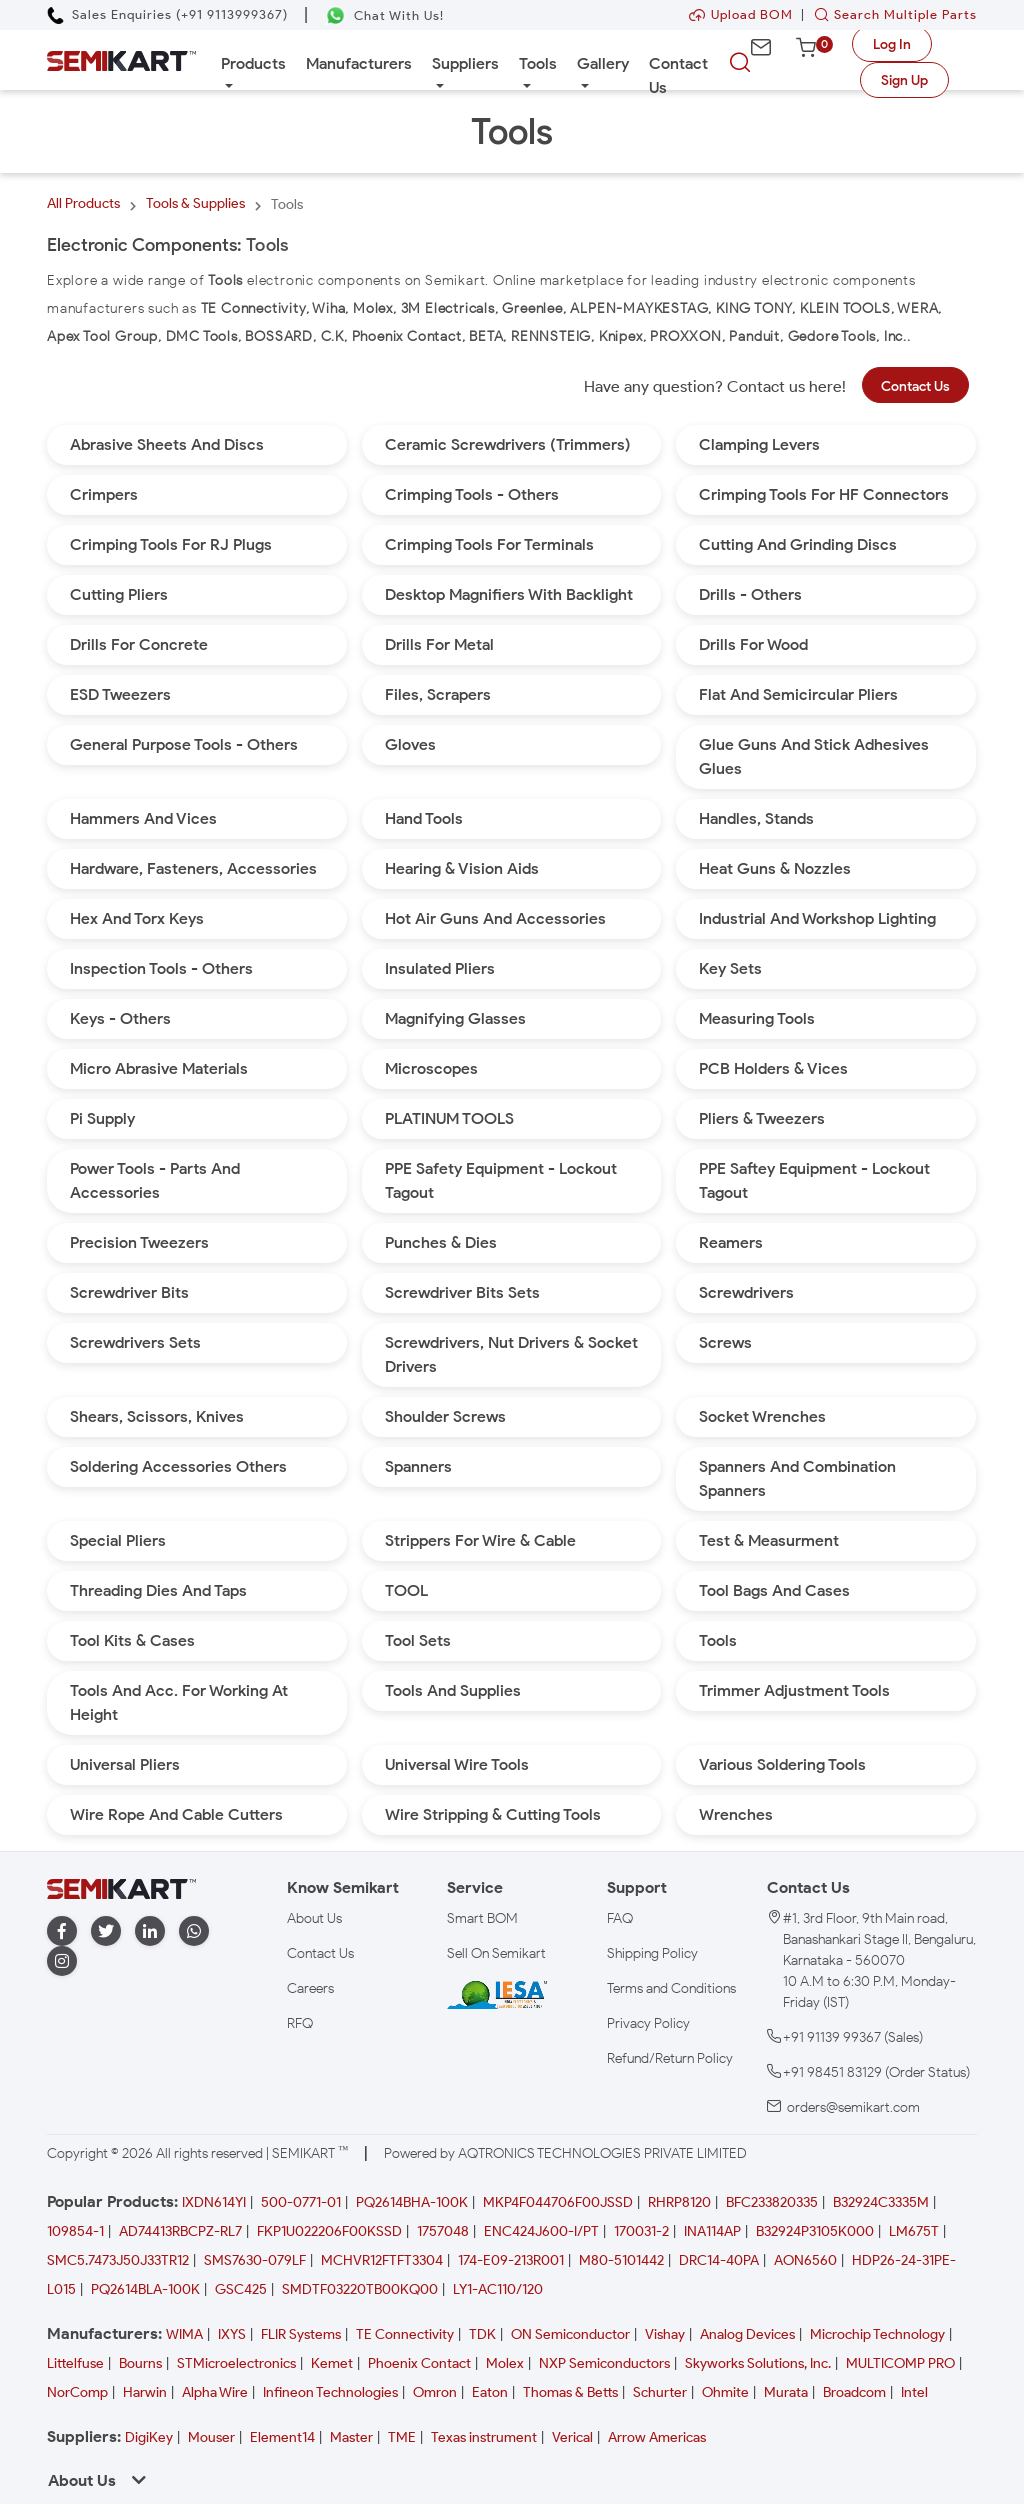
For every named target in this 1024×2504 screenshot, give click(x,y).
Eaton (490, 2392)
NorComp (77, 2392)
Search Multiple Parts (891, 14)
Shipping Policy (652, 1953)
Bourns (140, 2363)
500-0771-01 (301, 2202)
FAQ (620, 1918)
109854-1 (75, 2231)
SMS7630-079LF (255, 2260)
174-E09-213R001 (511, 2260)
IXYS (232, 2334)
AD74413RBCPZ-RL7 (180, 2231)
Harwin (145, 2392)
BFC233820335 (772, 2202)
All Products (83, 203)
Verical (572, 2437)
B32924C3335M (881, 2202)
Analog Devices (747, 2334)
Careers (310, 1988)
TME (402, 2437)
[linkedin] (150, 1931)
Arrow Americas (657, 2437)
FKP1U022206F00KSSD (329, 2231)
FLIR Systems (301, 2334)
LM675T (914, 2231)
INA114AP (712, 2231)
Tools (538, 63)
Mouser (211, 2437)
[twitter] (106, 1931)
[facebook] (62, 1931)
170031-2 (641, 2231)
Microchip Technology (877, 2334)
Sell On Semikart (496, 1953)
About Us (314, 1918)
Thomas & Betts (570, 2392)
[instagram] (62, 1961)
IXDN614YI (214, 2202)
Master (351, 2437)
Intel (914, 2392)
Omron (435, 2392)
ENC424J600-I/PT (541, 2231)
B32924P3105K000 (815, 2231)
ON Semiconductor (570, 2334)
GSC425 (241, 2289)
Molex (505, 2363)
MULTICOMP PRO (900, 2363)
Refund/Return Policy (670, 2058)
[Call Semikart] (167, 14)
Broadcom (854, 2392)
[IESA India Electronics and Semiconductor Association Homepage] (497, 1994)
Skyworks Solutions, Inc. (758, 2363)
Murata (786, 2392)
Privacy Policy (648, 2023)
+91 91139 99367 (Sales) (853, 2037)
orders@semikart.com (853, 2107)
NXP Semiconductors (604, 2363)
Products (253, 63)
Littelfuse (75, 2363)
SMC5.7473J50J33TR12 (118, 2260)
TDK (482, 2334)
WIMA (184, 2334)
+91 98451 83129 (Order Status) (876, 2072)
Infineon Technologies (330, 2392)
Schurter (660, 2392)
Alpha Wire (215, 2392)
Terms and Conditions (671, 1988)
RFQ (300, 2023)
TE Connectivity (405, 2334)
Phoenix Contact (419, 2363)
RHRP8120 (679, 2202)
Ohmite (725, 2392)
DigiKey (149, 2437)
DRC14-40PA (719, 2260)
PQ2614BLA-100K (145, 2289)
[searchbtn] (740, 63)
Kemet (332, 2363)
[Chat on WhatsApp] (384, 15)
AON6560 (805, 2260)
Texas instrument (484, 2437)
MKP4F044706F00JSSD (558, 2202)
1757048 (443, 2231)
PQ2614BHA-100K (412, 2202)
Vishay (665, 2334)
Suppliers (465, 63)
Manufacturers (359, 63)
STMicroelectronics (236, 2363)
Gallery (603, 63)
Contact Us (678, 75)
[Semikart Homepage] (121, 59)
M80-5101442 (621, 2260)
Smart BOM (482, 1918)
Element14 (282, 2437)
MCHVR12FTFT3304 (382, 2260)
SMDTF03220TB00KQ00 (360, 2289)
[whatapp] (194, 1931)
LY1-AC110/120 (498, 2289)
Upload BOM (741, 14)
